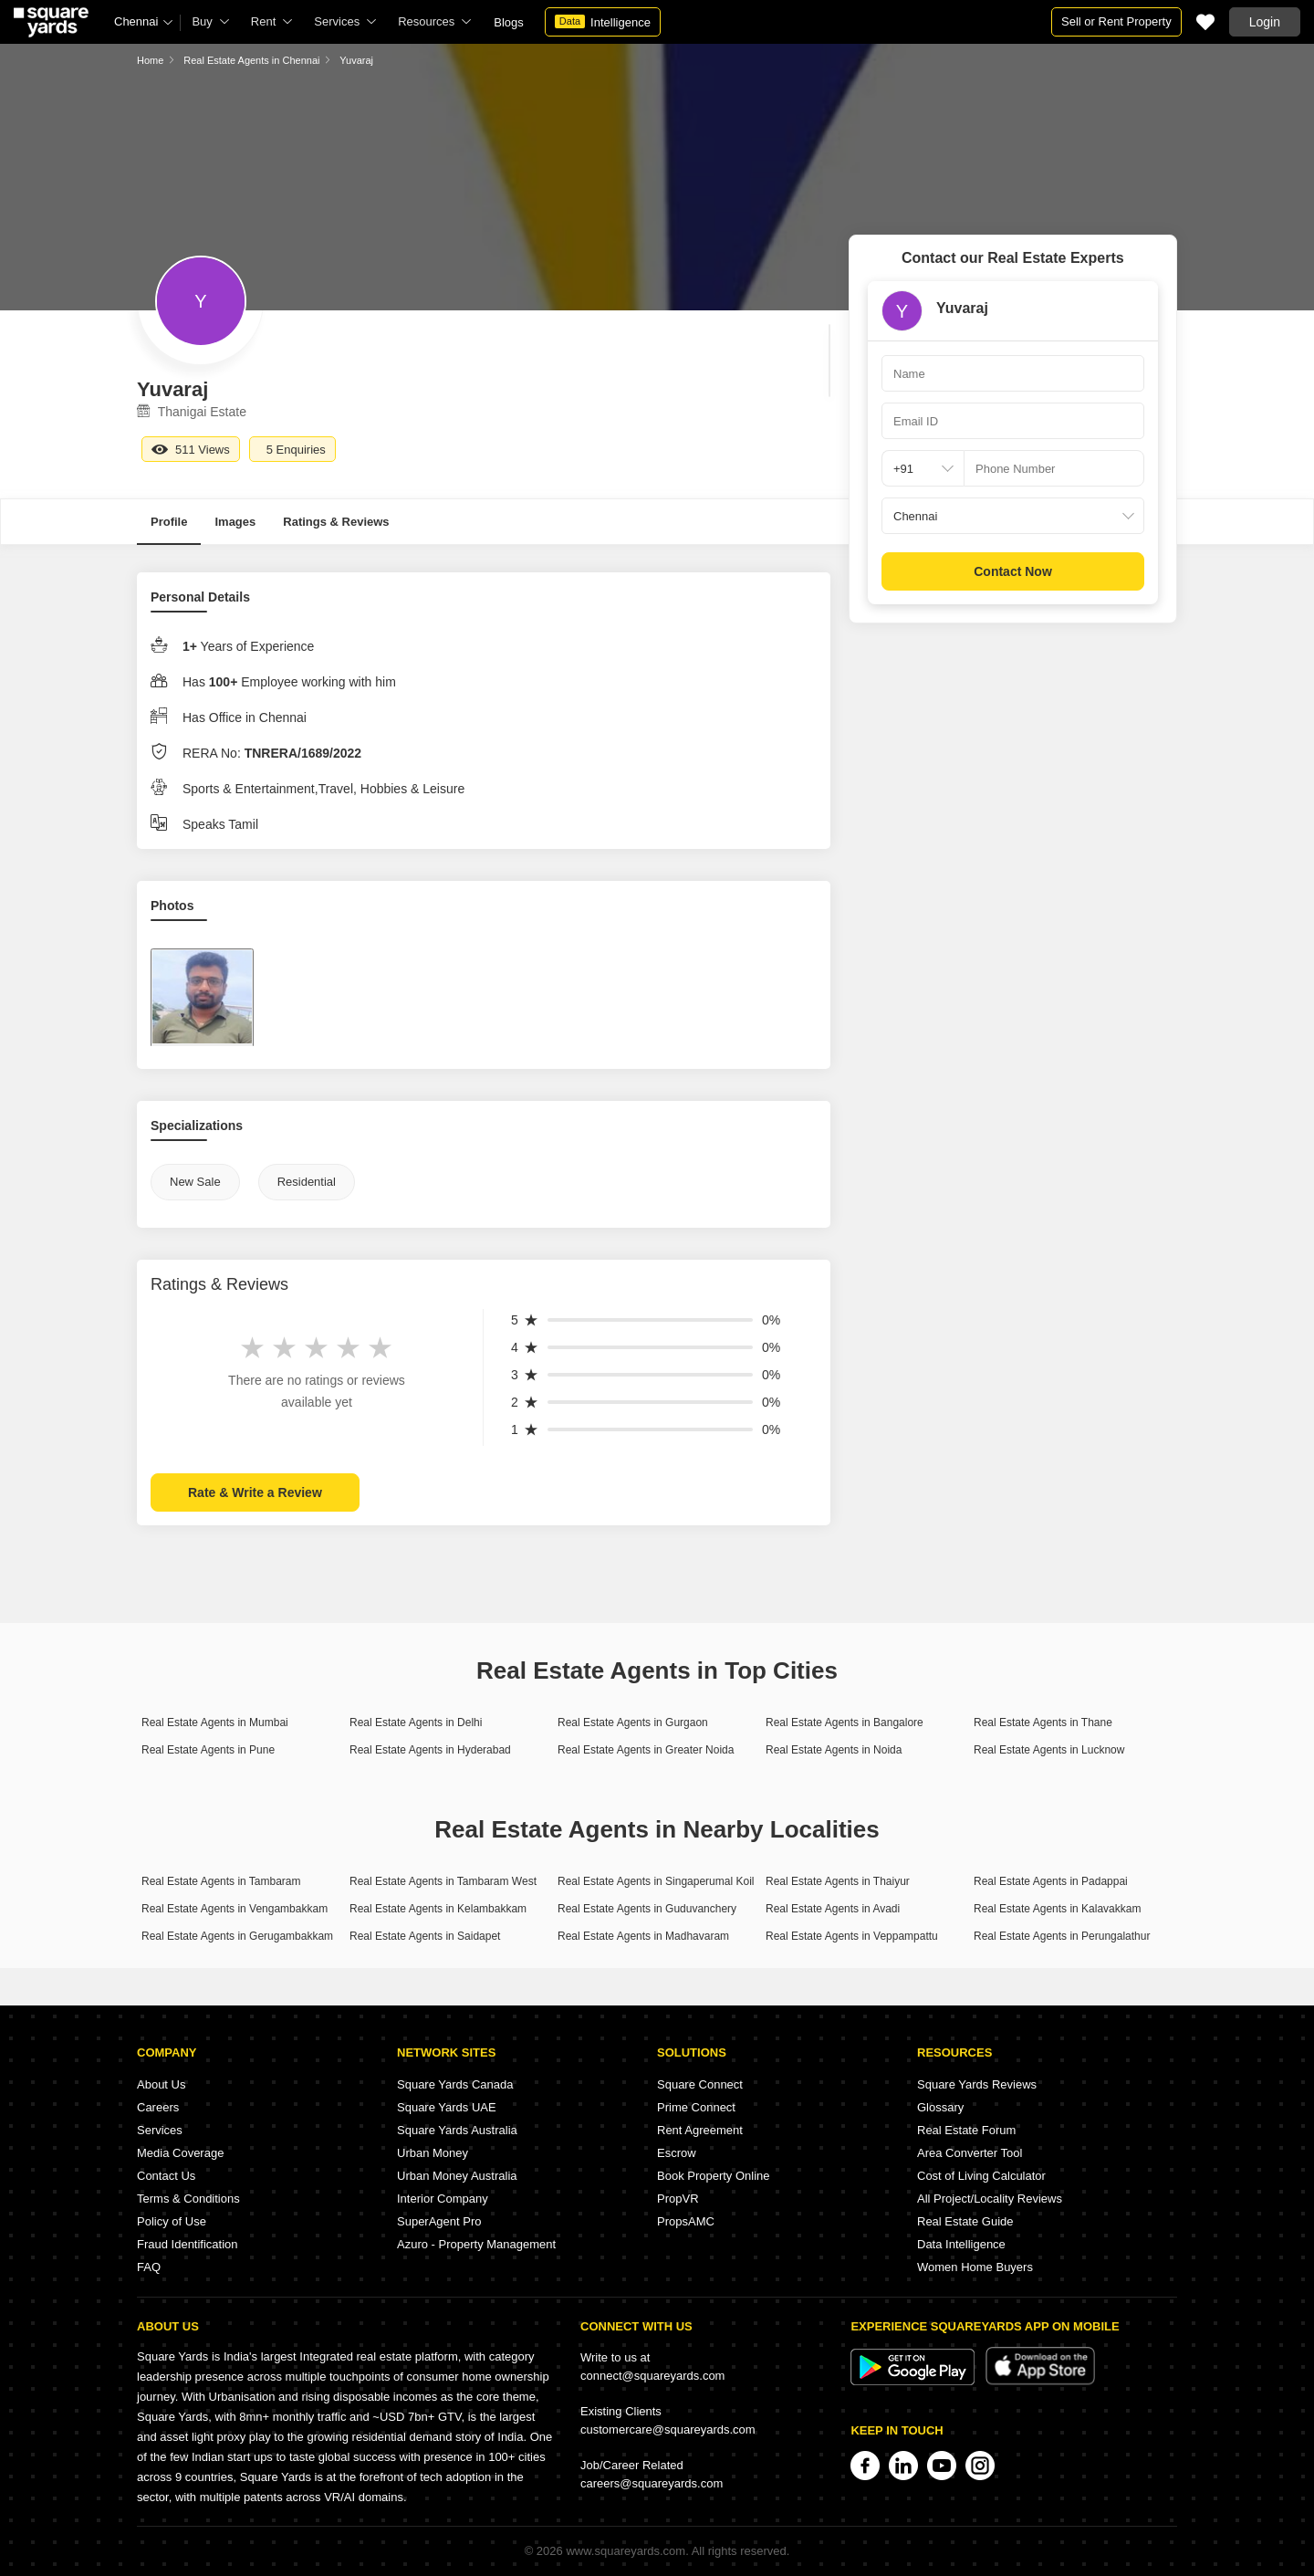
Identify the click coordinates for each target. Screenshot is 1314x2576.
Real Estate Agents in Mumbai (214, 1722)
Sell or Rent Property (1116, 21)
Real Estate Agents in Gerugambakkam (237, 1936)
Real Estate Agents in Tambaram (221, 1881)
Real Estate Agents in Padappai (1051, 1881)
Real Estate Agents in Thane (1043, 1722)
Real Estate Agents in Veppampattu (852, 1936)
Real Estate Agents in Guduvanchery (647, 1908)
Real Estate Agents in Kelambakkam (438, 1908)
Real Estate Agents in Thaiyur (838, 1881)
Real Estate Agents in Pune (208, 1750)
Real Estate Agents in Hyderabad (430, 1750)
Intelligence (603, 22)
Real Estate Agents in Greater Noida (646, 1750)
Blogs (509, 22)
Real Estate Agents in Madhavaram (643, 1936)
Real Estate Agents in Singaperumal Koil (656, 1881)
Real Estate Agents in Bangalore (844, 1722)
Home (150, 60)
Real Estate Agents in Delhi (415, 1722)
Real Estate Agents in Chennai (251, 60)
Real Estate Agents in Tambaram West (443, 1881)
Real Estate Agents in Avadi (833, 1908)
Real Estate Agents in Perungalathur (1062, 1936)
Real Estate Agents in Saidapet (424, 1936)
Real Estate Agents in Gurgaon (633, 1722)
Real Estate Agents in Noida (834, 1750)
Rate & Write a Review (255, 1492)
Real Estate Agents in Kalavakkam (1057, 1908)
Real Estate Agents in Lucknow (1049, 1750)
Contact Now (1013, 571)
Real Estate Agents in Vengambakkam (234, 1908)
